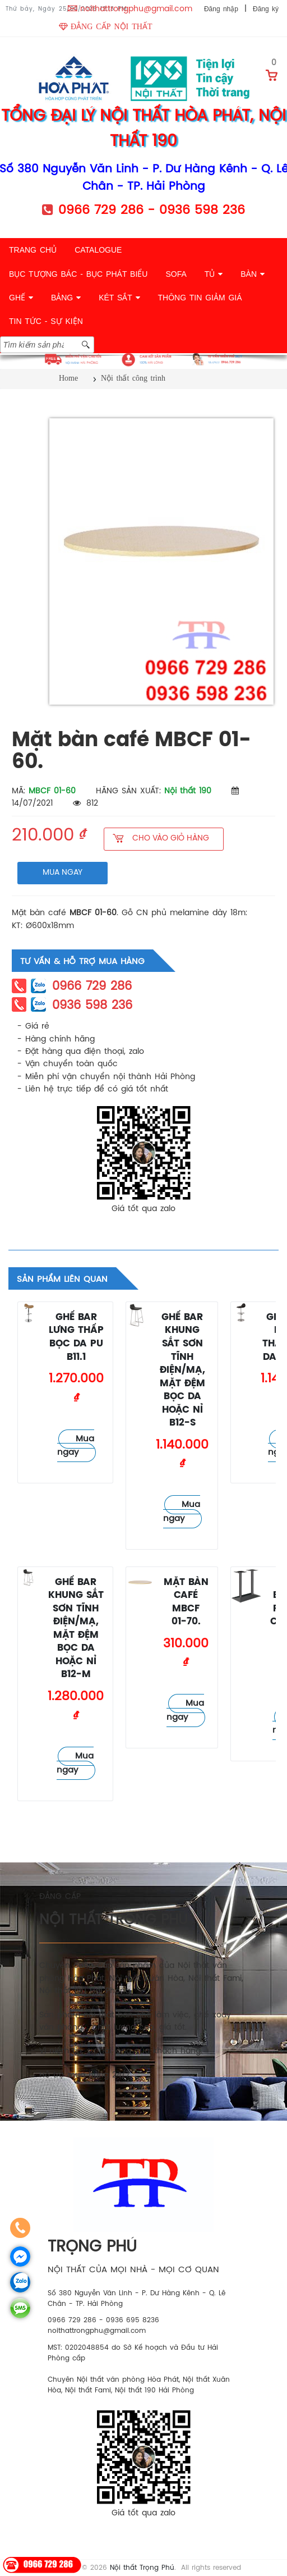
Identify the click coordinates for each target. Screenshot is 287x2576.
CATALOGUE (98, 249)
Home (68, 378)
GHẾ (21, 297)
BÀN (252, 274)
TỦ (214, 274)
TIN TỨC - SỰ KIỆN (46, 321)
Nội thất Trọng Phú (142, 2568)
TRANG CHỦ (33, 249)
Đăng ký (266, 9)
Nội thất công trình (133, 378)
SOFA (175, 274)
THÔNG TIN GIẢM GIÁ (200, 297)
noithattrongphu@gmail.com (136, 9)
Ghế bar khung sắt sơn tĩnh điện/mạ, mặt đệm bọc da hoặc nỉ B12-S (182, 1370)
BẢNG (66, 297)
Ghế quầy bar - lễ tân (28, 1354)
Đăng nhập (221, 9)
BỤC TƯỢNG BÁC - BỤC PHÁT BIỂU (78, 274)
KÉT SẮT (119, 297)
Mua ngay (76, 1446)
